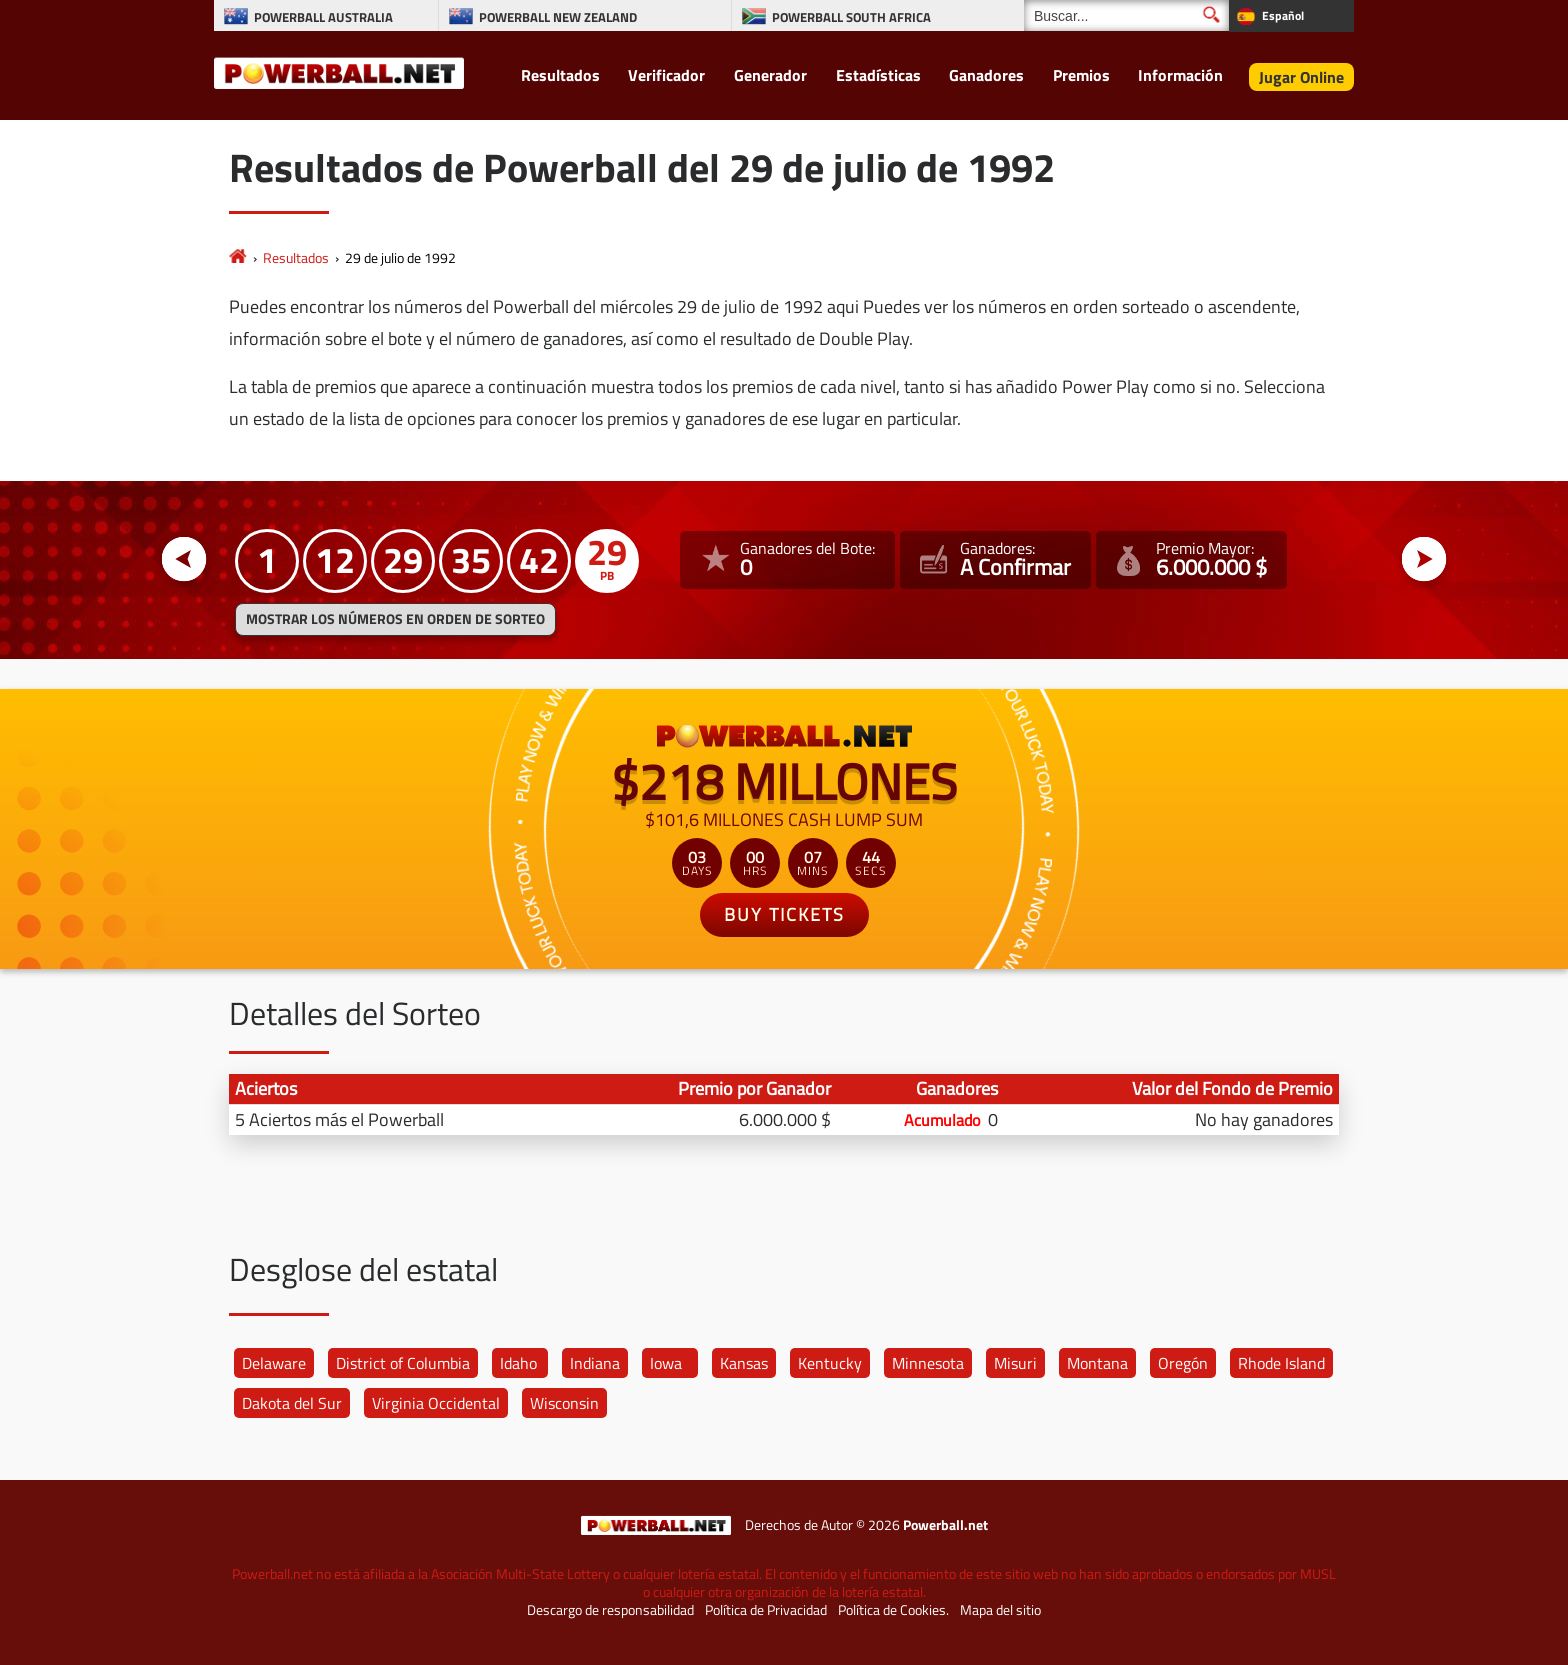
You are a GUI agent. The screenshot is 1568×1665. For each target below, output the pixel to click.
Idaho (518, 1363)
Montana (1097, 1363)
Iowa (666, 1363)
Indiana (595, 1363)
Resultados (560, 75)
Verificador (666, 75)
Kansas (744, 1363)
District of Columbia (403, 1363)
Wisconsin (564, 1403)
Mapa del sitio (1000, 1610)
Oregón (1183, 1363)
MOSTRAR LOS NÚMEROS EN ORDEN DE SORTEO (395, 619)
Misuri (1015, 1363)
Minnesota (928, 1363)
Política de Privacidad (766, 1610)
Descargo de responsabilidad (610, 1610)
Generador (770, 75)
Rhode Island (1281, 1363)
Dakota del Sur (292, 1403)
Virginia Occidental (436, 1403)
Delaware (274, 1363)
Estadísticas (878, 75)
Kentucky (830, 1363)
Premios (1081, 75)
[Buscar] (1126, 15)
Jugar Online (1301, 77)
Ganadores (986, 75)
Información (1180, 75)
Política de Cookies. (893, 1610)
